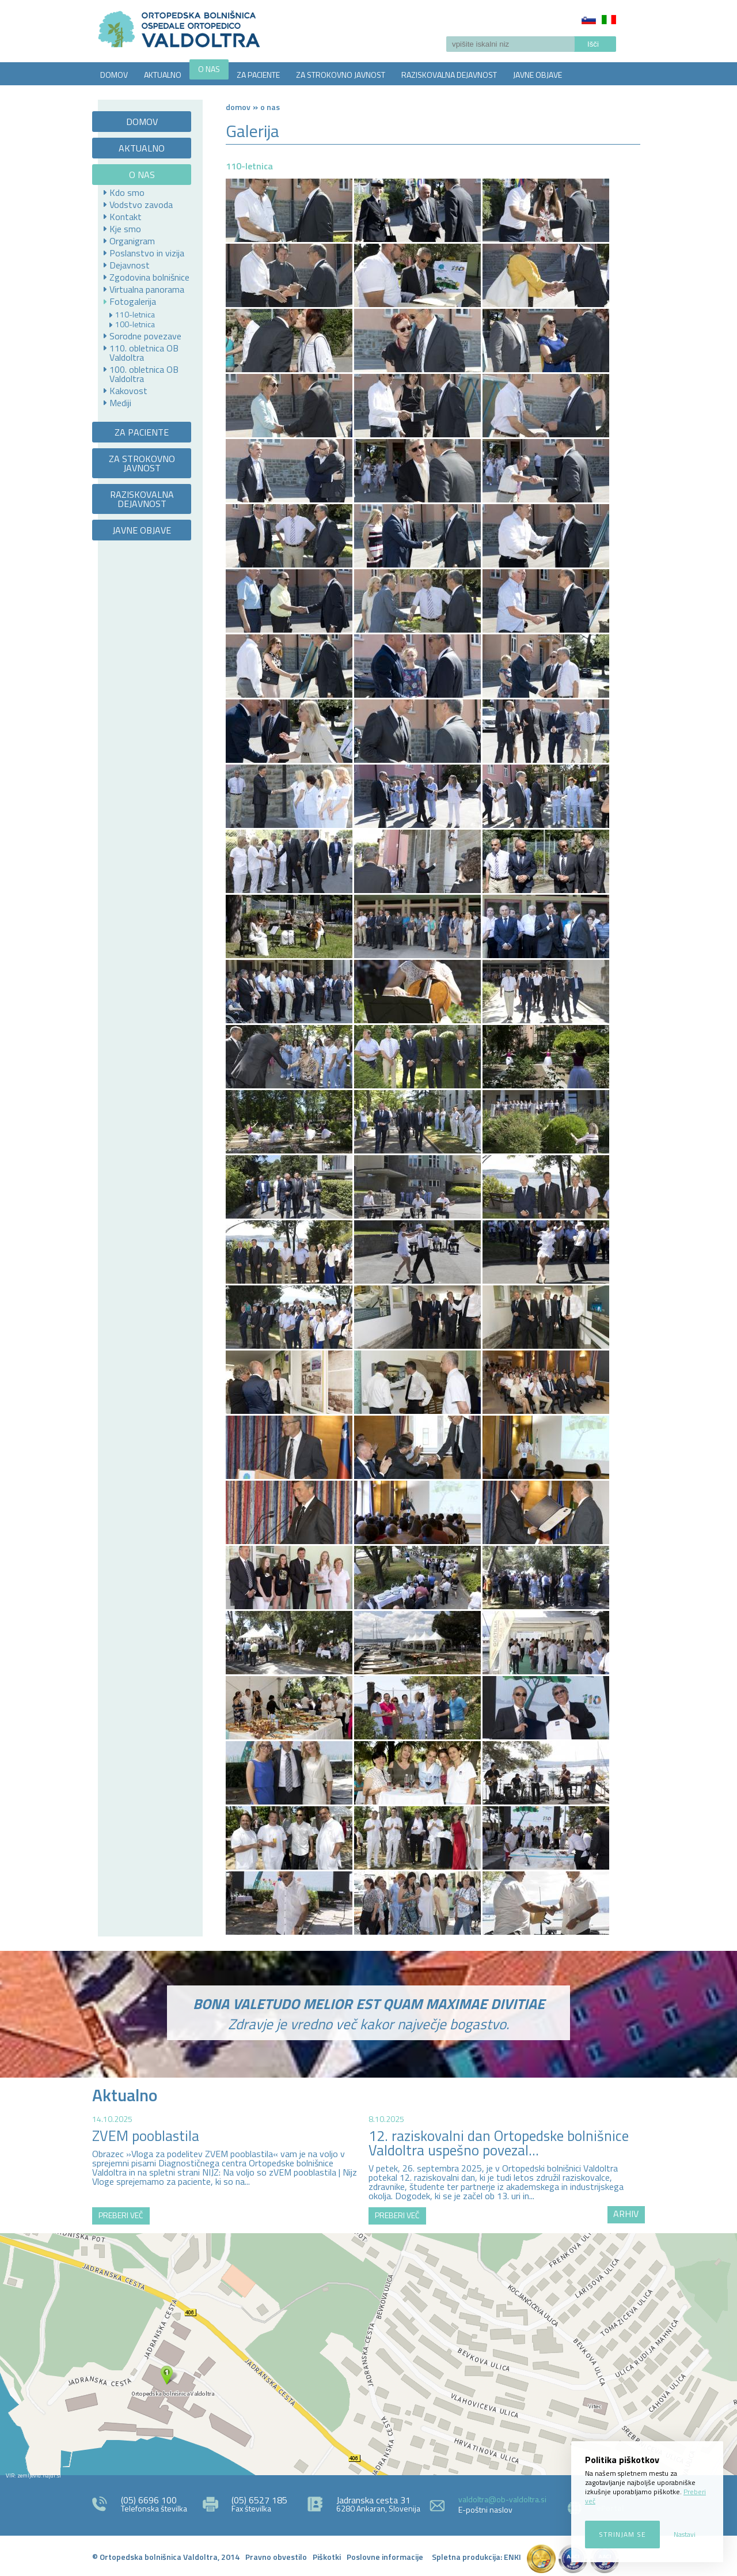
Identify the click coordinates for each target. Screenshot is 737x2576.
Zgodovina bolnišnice (149, 277)
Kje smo (125, 228)
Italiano (609, 19)
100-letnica (135, 324)
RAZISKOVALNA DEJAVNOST (449, 75)
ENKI (512, 2557)
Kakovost (128, 390)
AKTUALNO (162, 75)
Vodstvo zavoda (141, 204)
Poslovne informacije (385, 2557)
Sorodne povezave (145, 336)
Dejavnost (129, 265)
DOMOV (114, 75)
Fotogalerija (132, 301)
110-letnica (135, 315)
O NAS (209, 69)
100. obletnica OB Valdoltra (143, 374)
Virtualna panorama (146, 289)
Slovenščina (589, 19)
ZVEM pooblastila (145, 2136)
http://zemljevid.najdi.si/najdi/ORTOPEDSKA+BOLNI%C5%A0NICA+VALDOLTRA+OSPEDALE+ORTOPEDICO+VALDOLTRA (368, 2354)
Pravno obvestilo (276, 2557)
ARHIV (626, 2214)
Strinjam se (622, 2534)
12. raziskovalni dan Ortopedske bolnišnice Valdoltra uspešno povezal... (498, 2143)
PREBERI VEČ (120, 2215)
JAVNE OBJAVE (537, 75)
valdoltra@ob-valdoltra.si (502, 2499)
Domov (238, 107)
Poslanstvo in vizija (146, 253)
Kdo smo (127, 192)
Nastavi (685, 2534)
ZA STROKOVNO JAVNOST (340, 75)
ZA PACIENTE (258, 75)
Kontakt (125, 216)
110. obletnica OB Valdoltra (143, 352)
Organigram (132, 240)
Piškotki (327, 2557)
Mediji (120, 402)
